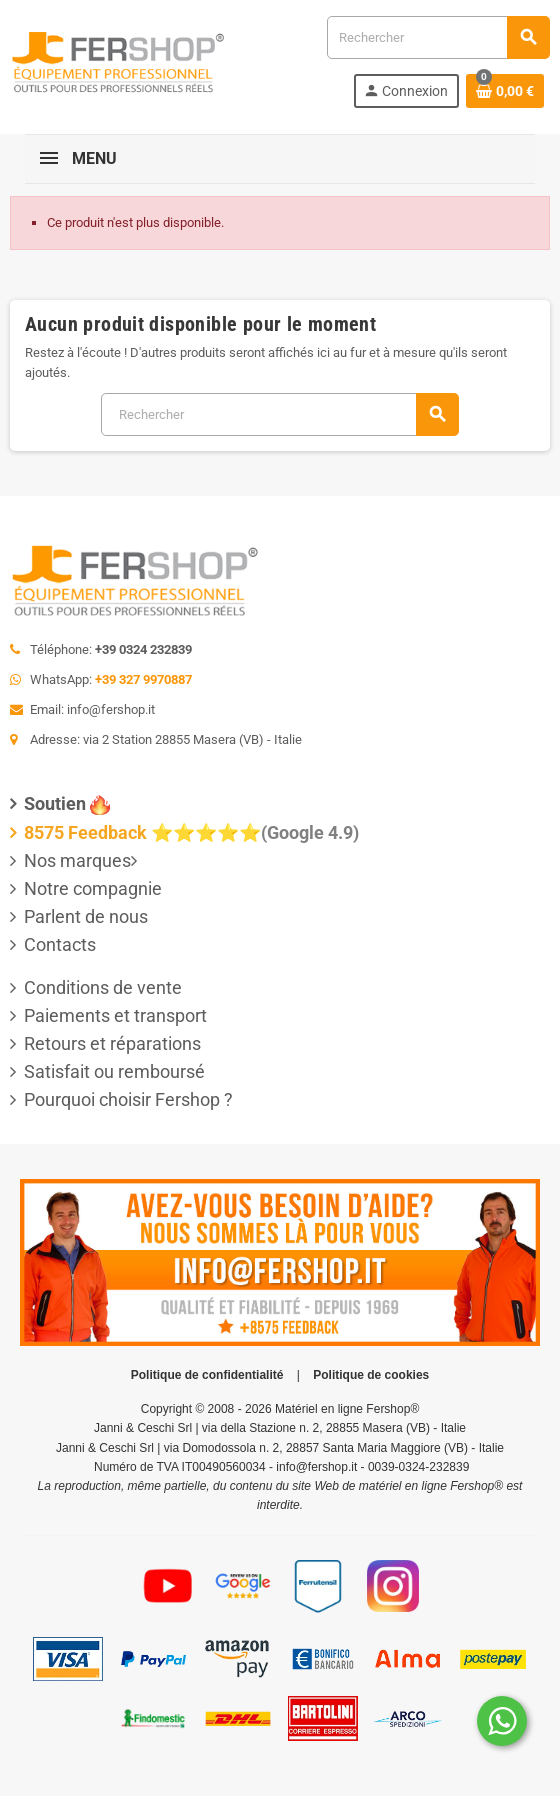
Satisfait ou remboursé (114, 1071)
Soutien (55, 803)
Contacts (60, 944)
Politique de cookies (371, 1375)
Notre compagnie (93, 888)
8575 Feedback (85, 832)
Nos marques (77, 860)
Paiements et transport (115, 1015)
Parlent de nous (86, 916)
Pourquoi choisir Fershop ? (128, 1099)
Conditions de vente (103, 987)
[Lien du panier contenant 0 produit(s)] (505, 91)
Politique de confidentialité (207, 1375)
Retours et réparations (112, 1043)
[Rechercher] (438, 37)
